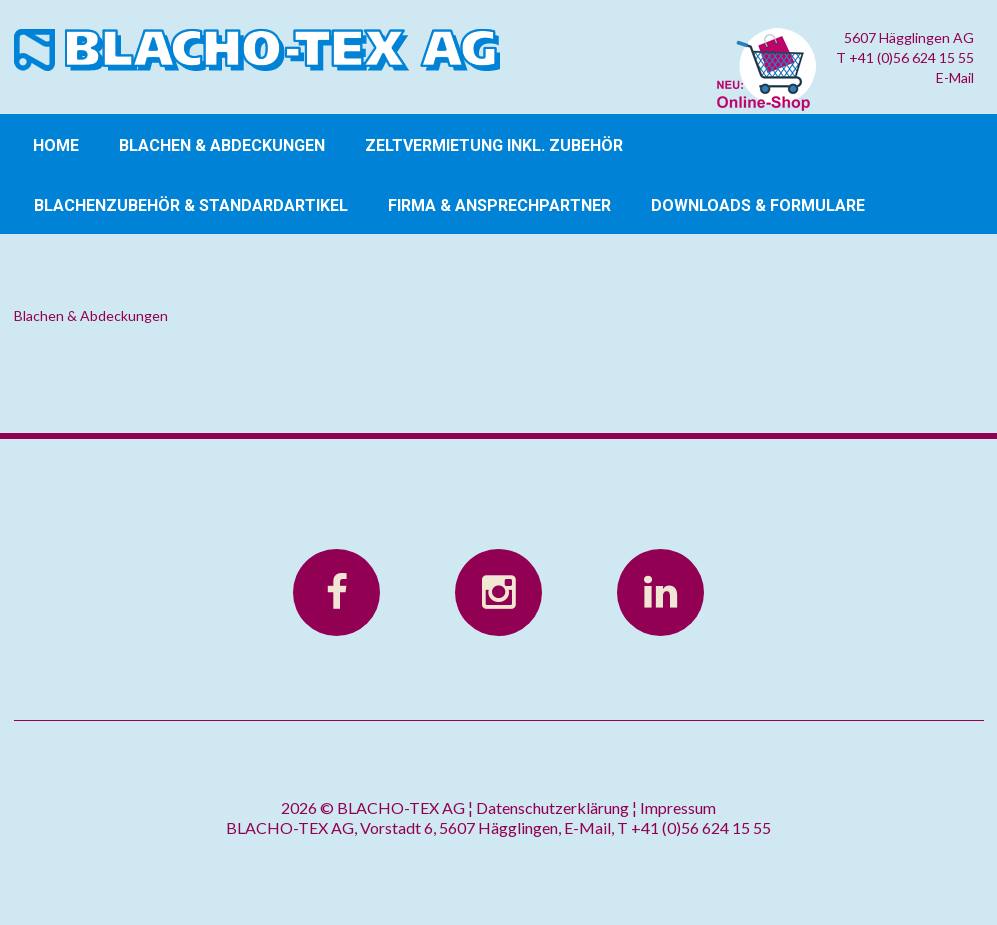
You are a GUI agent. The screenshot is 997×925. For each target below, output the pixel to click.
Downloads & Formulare (758, 205)
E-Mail (955, 77)
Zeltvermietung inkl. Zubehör (494, 145)
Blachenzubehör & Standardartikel (191, 205)
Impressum (678, 807)
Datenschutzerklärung (552, 807)
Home (56, 145)
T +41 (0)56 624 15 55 (905, 57)
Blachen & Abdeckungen (222, 145)
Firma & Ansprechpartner (499, 205)
